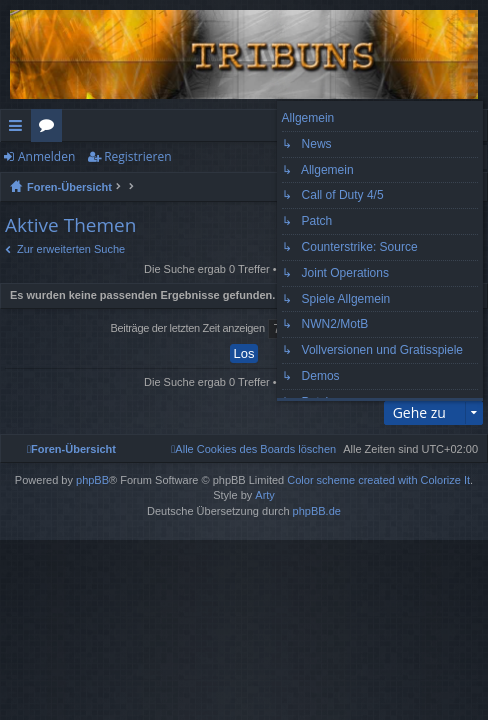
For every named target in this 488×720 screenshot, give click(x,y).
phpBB (92, 480)
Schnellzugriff (19, 129)
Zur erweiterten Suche (71, 249)
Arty (265, 495)
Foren (50, 129)
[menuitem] (253, 449)
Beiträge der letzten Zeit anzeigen (242, 329)
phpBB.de (317, 511)
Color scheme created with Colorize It (378, 480)
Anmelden (46, 156)
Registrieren (137, 156)
